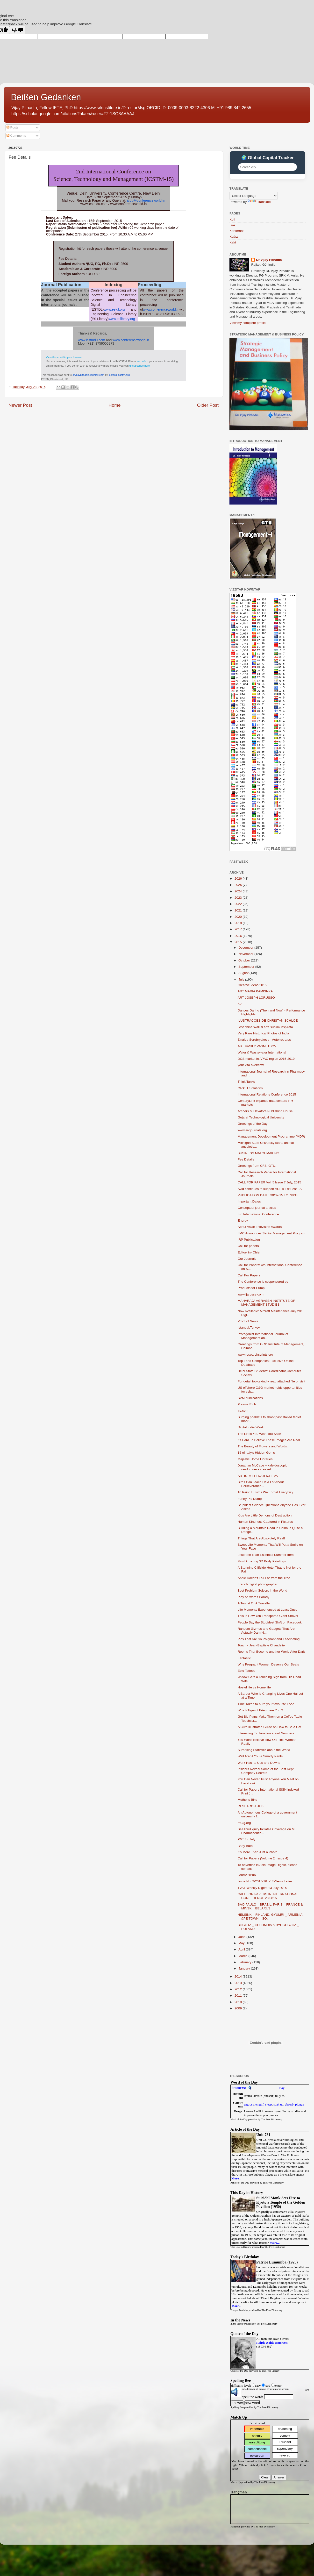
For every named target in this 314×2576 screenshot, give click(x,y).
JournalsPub (247, 1875)
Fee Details (246, 1159)
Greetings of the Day (253, 1123)
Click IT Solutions (250, 1088)
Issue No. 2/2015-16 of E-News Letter (265, 1881)
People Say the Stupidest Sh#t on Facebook (270, 1622)
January (244, 1968)
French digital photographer (258, 1584)
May (241, 1943)
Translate (259, 202)
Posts (13, 127)
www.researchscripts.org (255, 1354)
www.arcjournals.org (252, 1130)
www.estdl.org (114, 309)
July (241, 979)
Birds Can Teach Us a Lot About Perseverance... (261, 1484)
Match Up (235, 2482)
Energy (243, 1220)
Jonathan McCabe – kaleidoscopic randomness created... (262, 1467)
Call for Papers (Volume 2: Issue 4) (263, 1858)
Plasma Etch (247, 1404)
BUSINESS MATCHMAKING (258, 1153)
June (242, 1937)
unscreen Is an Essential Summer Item (266, 1555)
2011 (239, 1995)
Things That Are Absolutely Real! (261, 1538)
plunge (299, 2104)
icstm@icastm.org (119, 374)
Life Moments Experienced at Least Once (268, 1609)
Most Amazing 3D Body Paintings (262, 1561)
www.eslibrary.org (122, 319)
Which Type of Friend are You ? (260, 1710)
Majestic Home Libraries (255, 1459)
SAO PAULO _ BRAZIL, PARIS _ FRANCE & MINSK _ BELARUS (270, 1906)
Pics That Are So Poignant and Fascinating (269, 1639)
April (242, 1949)
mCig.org (244, 1823)
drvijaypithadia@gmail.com (88, 374)
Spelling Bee (237, 2407)
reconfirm (142, 361)
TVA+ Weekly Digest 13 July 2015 (262, 1888)
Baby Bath (245, 1846)
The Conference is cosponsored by (263, 1281)
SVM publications (250, 1398)
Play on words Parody (253, 1597)
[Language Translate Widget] (253, 195)
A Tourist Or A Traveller (254, 1603)
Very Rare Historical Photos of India (263, 1033)
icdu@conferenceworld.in (146, 200)
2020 (239, 916)
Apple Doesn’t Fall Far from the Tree (264, 1578)
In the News (236, 2323)
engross (249, 2104)
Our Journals (247, 1258)
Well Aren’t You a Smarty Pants (260, 1756)
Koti (232, 219)
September (246, 966)
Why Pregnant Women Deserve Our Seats (268, 1664)
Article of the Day (239, 2182)
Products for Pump (251, 1288)
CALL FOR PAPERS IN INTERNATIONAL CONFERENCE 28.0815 (268, 1896)
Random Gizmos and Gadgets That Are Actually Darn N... (266, 1630)
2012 (239, 1989)
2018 (239, 923)
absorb (289, 2104)
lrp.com (243, 1410)
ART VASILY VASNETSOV (257, 1046)
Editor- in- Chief (249, 1252)
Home (114, 405)
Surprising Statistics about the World (264, 1750)
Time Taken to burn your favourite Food (266, 1704)
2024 (239, 891)
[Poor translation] (17, 30)
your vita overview (251, 1065)
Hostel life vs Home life (254, 1687)
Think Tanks (246, 1081)
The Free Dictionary (271, 2119)
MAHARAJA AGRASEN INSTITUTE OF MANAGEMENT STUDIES (266, 1302)
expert (278, 2385)
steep (268, 2104)
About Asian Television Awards (260, 1227)
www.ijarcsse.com (251, 1294)
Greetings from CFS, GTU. (257, 1165)
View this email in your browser (64, 357)
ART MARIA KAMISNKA (255, 991)
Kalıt (232, 242)
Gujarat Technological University (261, 1117)
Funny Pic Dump (250, 1499)
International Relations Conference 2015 (267, 1094)
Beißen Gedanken (46, 97)
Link (232, 225)
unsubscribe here (139, 365)
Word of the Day (239, 2119)
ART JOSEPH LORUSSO (256, 997)
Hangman (235, 2526)
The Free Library (270, 2371)
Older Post (208, 405)
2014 (239, 1976)
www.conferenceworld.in (161, 309)
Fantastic (244, 1658)
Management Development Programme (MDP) (271, 1136)
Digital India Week (251, 1427)
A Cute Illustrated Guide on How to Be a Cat (269, 1727)
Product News (248, 1321)
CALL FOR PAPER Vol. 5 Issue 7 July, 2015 (269, 1182)
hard (268, 2385)
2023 (239, 897)
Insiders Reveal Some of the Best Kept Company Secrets (266, 1771)
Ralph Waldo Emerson (271, 2342)
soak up (278, 2104)
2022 (239, 904)
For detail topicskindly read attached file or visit (271, 1381)
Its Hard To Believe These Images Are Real (269, 1440)
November (246, 954)
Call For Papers (249, 1275)
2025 (239, 885)
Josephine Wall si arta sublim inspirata (265, 1027)
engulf (259, 2104)
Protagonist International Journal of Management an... (263, 1336)
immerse (239, 2088)
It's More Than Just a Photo (257, 1852)
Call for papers (248, 1246)
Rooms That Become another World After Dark (271, 1651)
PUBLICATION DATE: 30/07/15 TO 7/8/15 (268, 1195)
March (243, 1956)
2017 (239, 929)
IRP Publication (249, 1239)
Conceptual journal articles (257, 1208)
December (246, 947)
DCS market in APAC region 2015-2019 (266, 1058)
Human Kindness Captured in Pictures (265, 1521)
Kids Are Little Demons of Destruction (265, 1515)
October (244, 960)
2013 (239, 1983)
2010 (239, 2002)
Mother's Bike (247, 1799)
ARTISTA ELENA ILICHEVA (258, 1476)
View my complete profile (247, 323)
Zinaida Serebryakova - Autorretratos (264, 1039)
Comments (16, 135)
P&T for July (246, 1839)
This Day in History (240, 2247)
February (245, 1962)
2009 (239, 2008)
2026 (239, 878)
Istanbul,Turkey (249, 1327)
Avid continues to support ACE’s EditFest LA (270, 1189)
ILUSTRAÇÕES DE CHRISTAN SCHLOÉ (268, 1020)
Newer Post (20, 405)
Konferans (236, 231)
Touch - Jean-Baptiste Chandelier (262, 1645)
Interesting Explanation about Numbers (266, 1733)
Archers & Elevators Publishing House (265, 1111)
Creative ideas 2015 (252, 985)
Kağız (233, 236)
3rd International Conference (258, 1214)
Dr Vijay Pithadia (269, 260)
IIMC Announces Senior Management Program (271, 1233)
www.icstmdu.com (91, 340)
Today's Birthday (239, 2310)
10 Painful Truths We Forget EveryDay (265, 1492)
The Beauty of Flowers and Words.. (263, 1446)
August (244, 973)
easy (258, 2385)
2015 (239, 942)
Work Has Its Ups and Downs (259, 1763)
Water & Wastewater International (262, 1052)
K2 (240, 1004)
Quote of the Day (239, 2371)
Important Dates (249, 1201)
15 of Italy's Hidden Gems (256, 1452)
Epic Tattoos (246, 1670)
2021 (239, 910)
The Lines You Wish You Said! (259, 1434)
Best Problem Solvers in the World (262, 1590)
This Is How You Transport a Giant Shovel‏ (268, 1616)
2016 (239, 936)
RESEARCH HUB (251, 1806)
